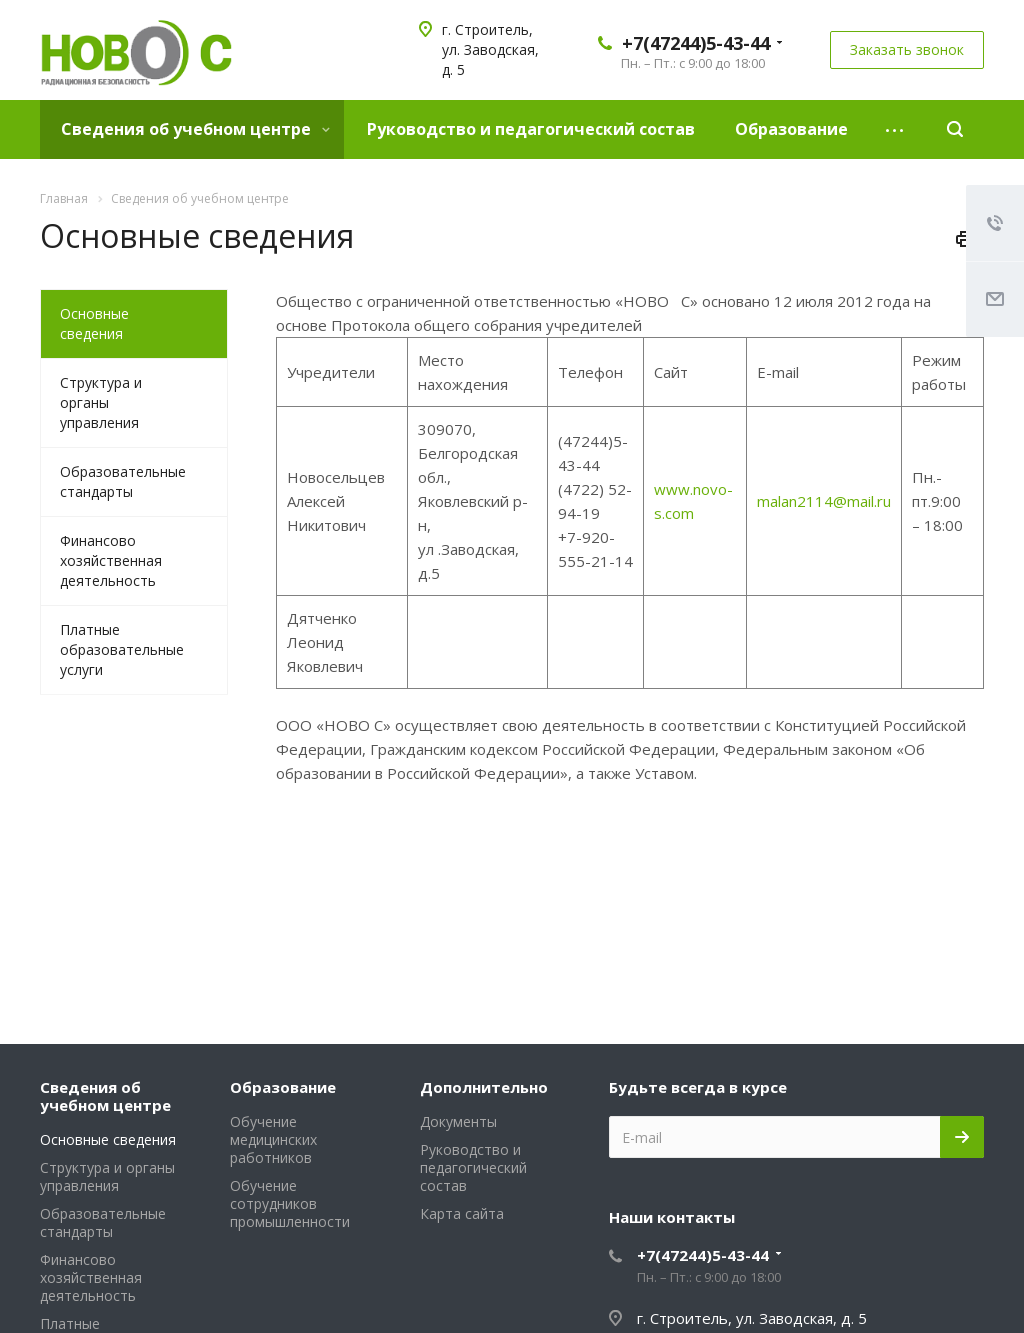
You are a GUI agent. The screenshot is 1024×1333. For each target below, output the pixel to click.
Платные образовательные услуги (122, 649)
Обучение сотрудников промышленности (290, 1203)
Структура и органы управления (101, 402)
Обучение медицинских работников (273, 1139)
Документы (458, 1121)
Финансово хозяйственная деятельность (111, 560)
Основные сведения (94, 323)
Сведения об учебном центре (195, 129)
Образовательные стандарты (123, 481)
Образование (791, 129)
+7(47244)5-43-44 (696, 43)
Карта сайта (462, 1213)
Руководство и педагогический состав (531, 129)
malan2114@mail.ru (824, 501)
